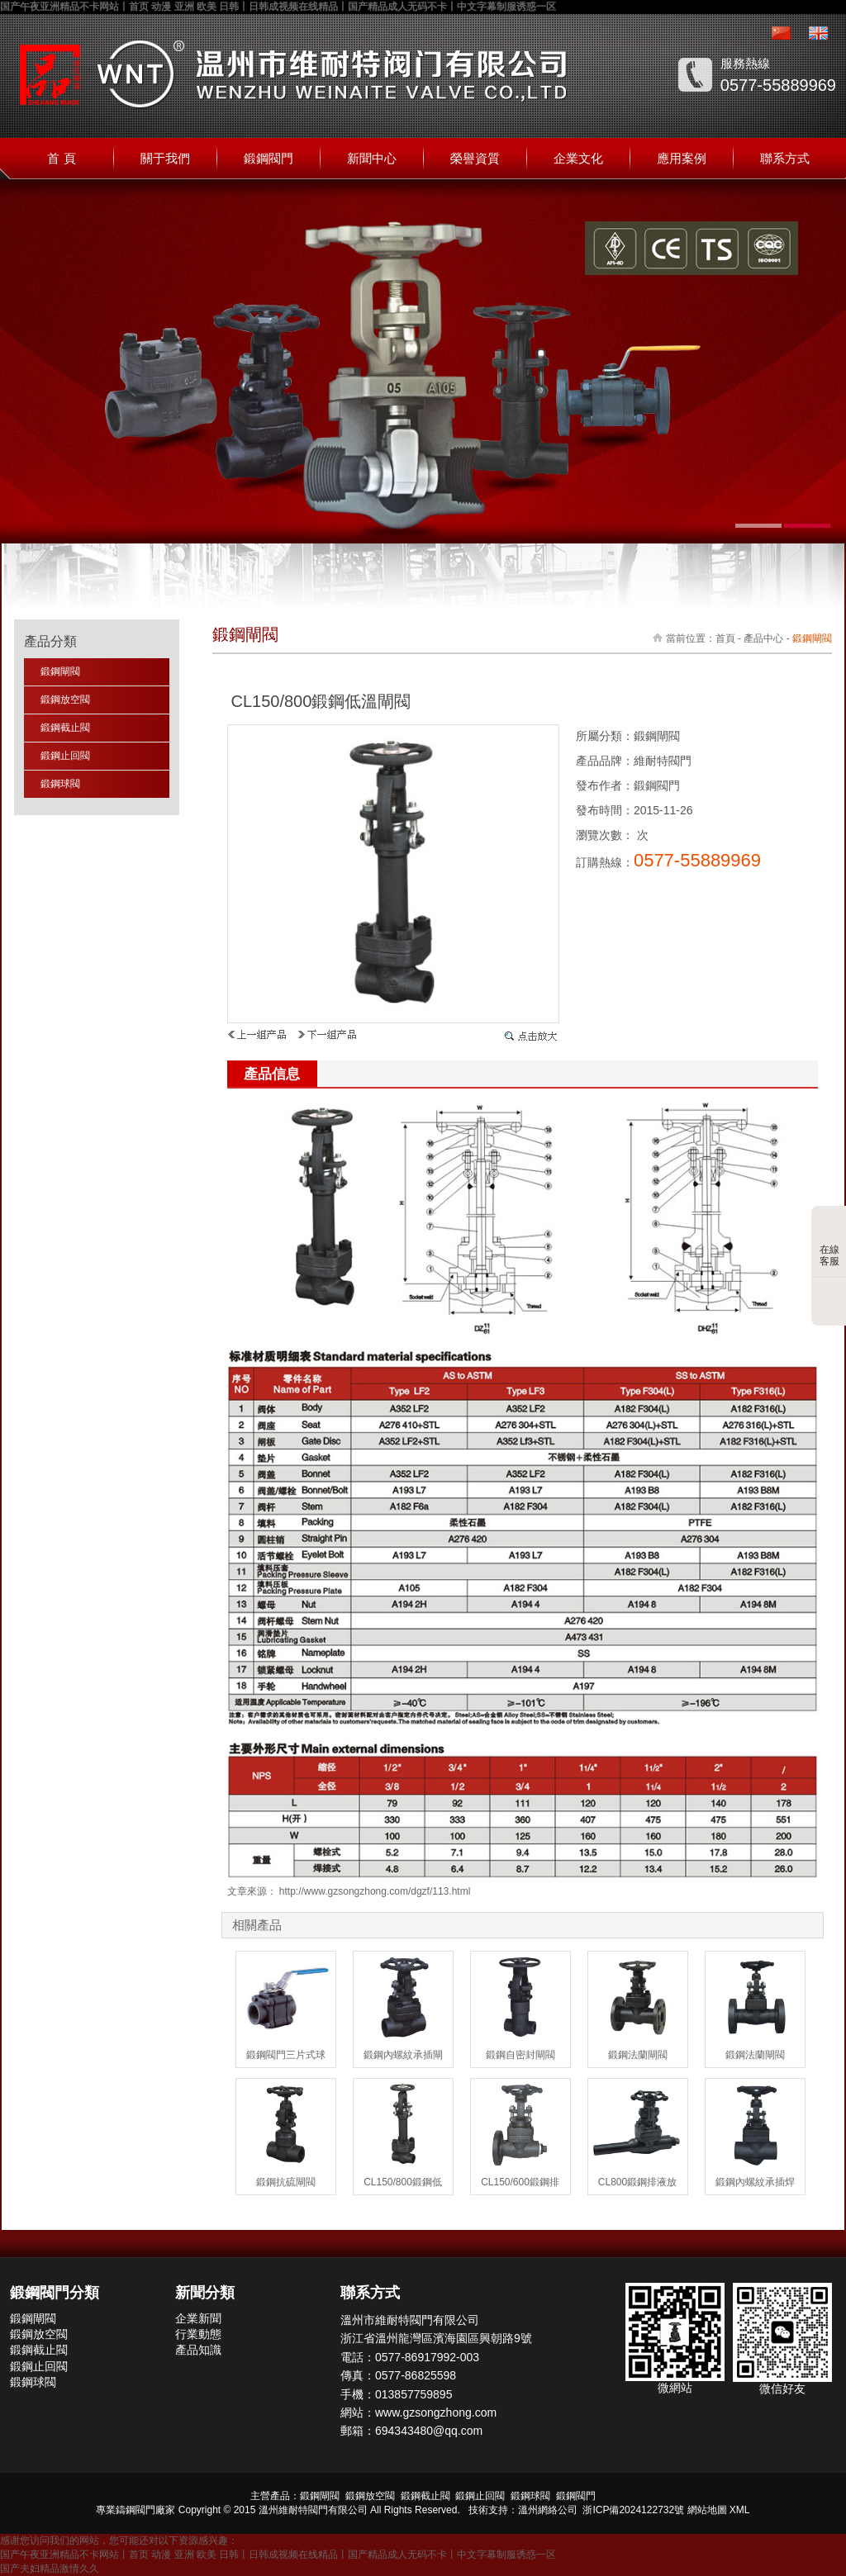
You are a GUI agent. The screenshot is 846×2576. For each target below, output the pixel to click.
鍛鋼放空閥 (65, 699)
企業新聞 (198, 2318)
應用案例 (681, 158)
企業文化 (578, 158)
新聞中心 (372, 158)
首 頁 (61, 158)
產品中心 (763, 638)
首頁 (725, 638)
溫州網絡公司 (547, 2510)
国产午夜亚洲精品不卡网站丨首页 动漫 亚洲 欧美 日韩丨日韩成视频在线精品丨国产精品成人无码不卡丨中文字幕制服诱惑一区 (278, 6)
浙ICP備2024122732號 (633, 2510)
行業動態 (198, 2334)
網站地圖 (707, 2510)
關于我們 (165, 158)
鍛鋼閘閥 (60, 671)
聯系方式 (785, 158)
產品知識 (198, 2349)
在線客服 (829, 1242)
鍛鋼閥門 (268, 158)
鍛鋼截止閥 (65, 727)
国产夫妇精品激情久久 (49, 2568)
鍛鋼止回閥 (65, 755)
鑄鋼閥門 (135, 2510)
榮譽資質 (475, 158)
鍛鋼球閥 (60, 784)
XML (740, 2510)
